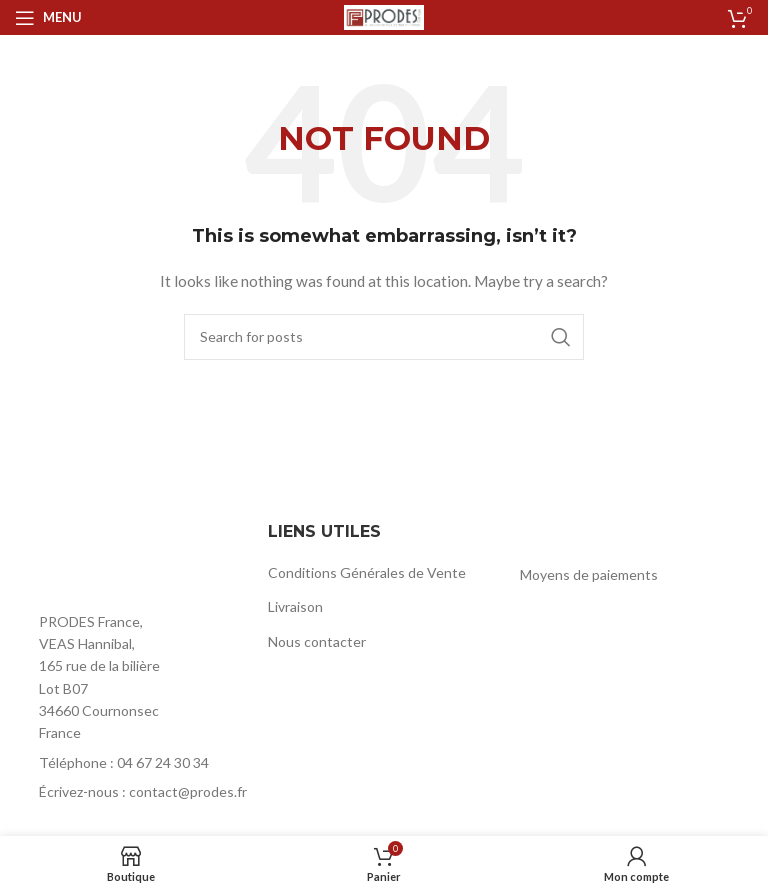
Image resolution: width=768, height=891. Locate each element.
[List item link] (131, 763)
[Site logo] (384, 15)
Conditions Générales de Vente (367, 572)
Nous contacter (317, 641)
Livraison (295, 606)
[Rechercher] (384, 337)
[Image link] (125, 558)
